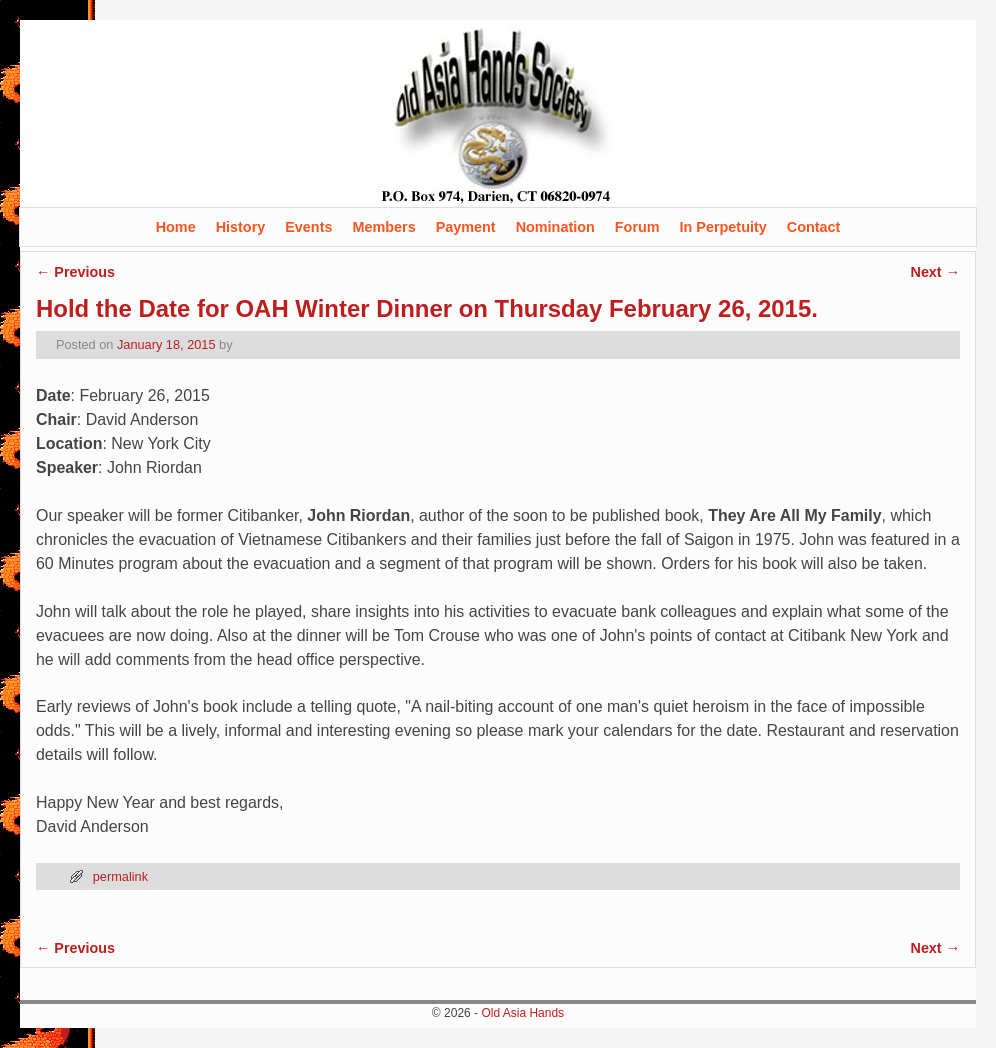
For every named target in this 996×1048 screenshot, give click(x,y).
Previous (75, 272)
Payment (466, 227)
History (241, 227)
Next (935, 272)
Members (383, 227)
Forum (637, 227)
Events (308, 227)
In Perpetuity (723, 227)
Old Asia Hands (522, 1013)
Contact (814, 227)
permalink (120, 876)
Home (176, 227)
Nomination (555, 227)
